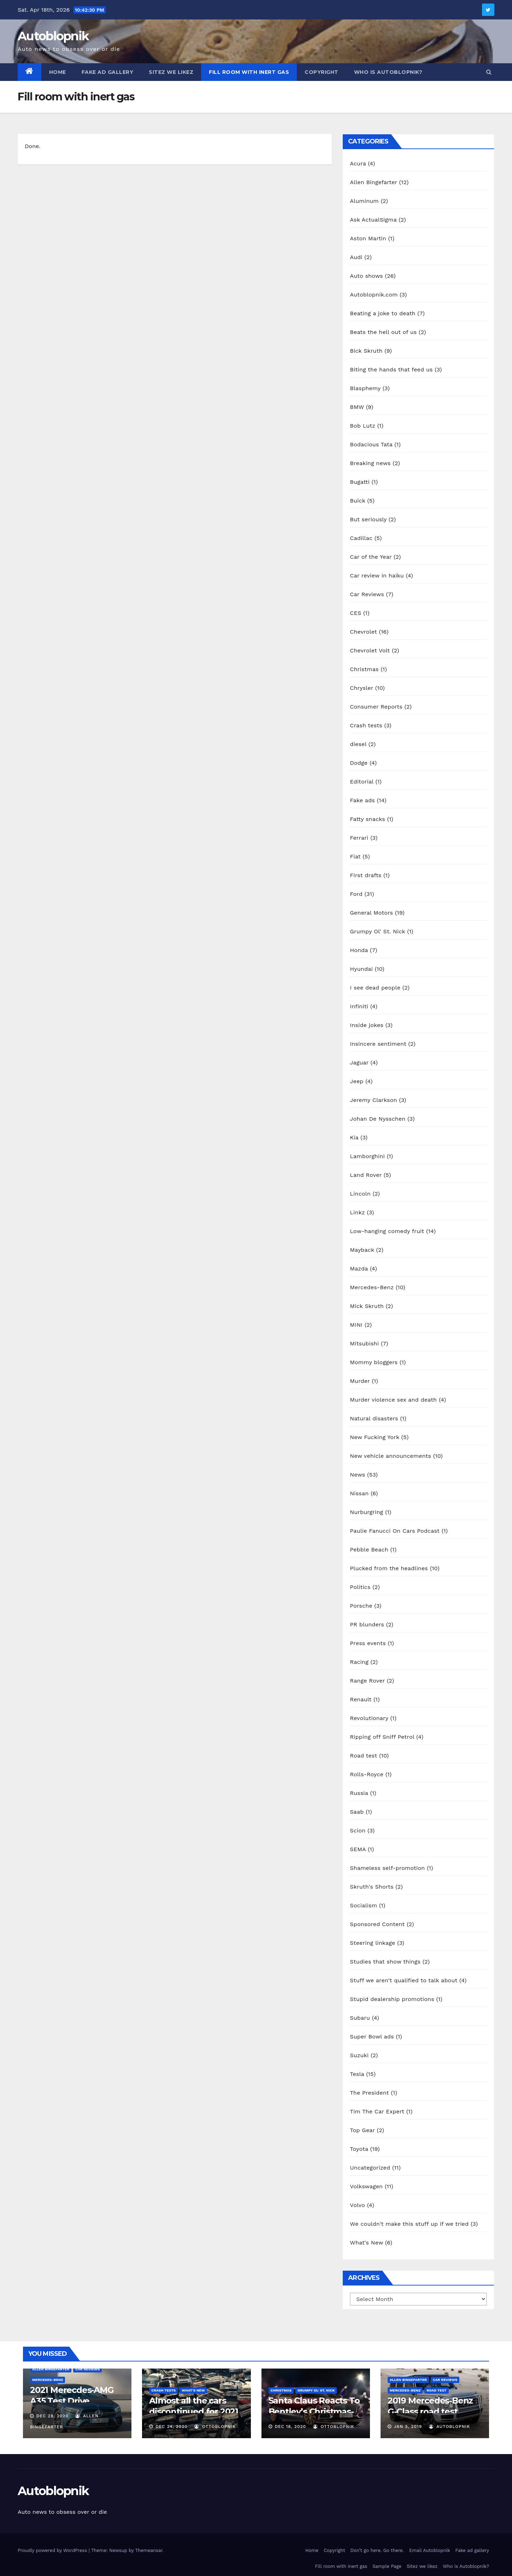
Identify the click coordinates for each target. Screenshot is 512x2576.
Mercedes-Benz (372, 1287)
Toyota (359, 2149)
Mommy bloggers (374, 1362)
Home (57, 72)
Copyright (322, 72)
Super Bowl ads (372, 2036)
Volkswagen (366, 2186)
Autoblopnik (53, 36)
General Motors (371, 912)
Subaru (360, 2017)
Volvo (357, 2205)
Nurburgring (366, 1512)
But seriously (368, 519)
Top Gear (362, 2130)
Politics (360, 1587)
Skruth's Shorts (371, 1886)
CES (355, 613)
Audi (356, 257)
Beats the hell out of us (383, 332)
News (357, 1474)
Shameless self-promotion (387, 1868)
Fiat (355, 856)
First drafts (365, 875)
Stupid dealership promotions (392, 1999)
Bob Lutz (362, 425)
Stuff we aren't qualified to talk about (403, 1980)
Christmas (364, 669)
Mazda (359, 1268)
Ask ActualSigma (373, 219)
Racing (359, 1662)
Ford (356, 894)
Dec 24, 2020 (171, 2426)
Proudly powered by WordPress (53, 2550)
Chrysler (361, 688)
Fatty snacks (367, 819)
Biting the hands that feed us (391, 369)
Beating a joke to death (382, 313)
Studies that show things (385, 1961)
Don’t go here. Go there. (377, 2550)
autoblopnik (449, 2426)
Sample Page (386, 2566)
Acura (358, 163)
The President (369, 2092)
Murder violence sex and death (393, 1399)
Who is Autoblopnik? (388, 72)
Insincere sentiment (378, 1043)
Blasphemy (365, 388)
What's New (366, 2242)
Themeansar (149, 2550)
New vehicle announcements (390, 1456)
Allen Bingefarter (373, 182)
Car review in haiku (377, 575)
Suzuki (359, 2055)
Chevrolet (363, 631)
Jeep (356, 1081)
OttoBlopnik (215, 2426)
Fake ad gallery (108, 72)
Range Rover (367, 1680)
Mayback (362, 1249)
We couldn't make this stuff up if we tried (409, 2223)
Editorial (361, 781)
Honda (359, 950)
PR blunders (367, 1624)
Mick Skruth (367, 1306)
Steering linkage (372, 1943)
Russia (359, 1793)
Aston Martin (368, 238)
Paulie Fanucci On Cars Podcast (395, 1530)
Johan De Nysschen (377, 1118)
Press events (368, 1643)
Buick (357, 500)
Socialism (363, 1905)
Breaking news (370, 463)
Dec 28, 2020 (52, 2415)
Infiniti (359, 1006)
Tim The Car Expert (377, 2111)
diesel (358, 744)
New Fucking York (374, 1437)
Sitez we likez (171, 72)
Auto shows (366, 275)
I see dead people (375, 987)
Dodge (358, 762)
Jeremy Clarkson (373, 1100)
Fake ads (362, 800)
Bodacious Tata (371, 444)
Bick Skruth (366, 350)
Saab (357, 1811)
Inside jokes (366, 1025)
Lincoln (360, 1193)
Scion (357, 1830)
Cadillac (361, 538)
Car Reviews (367, 594)
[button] (489, 72)
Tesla (357, 2074)
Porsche (361, 1605)
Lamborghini (367, 1156)
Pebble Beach (369, 1549)
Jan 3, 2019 (408, 2426)
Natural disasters (374, 1418)
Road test (363, 1755)
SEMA (358, 1849)
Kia (354, 1137)
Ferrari (359, 837)
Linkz (357, 1212)
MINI (356, 1324)
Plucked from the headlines (389, 1568)
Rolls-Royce (366, 1774)
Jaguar (359, 1062)
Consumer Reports (376, 706)
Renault (360, 1699)
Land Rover (366, 1175)
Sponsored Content (377, 1924)
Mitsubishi (364, 1343)
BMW (357, 407)
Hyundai (361, 969)
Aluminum (364, 201)
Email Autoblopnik (429, 2550)
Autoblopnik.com (374, 294)
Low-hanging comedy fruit (387, 1231)
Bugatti (360, 482)
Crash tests (366, 725)
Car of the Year (371, 556)
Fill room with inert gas (249, 72)
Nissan (359, 1493)
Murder (360, 1381)
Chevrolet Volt (370, 650)
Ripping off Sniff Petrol (382, 1736)
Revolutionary (369, 1718)
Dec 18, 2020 (290, 2426)
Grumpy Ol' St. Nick (377, 931)
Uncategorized (370, 2167)
